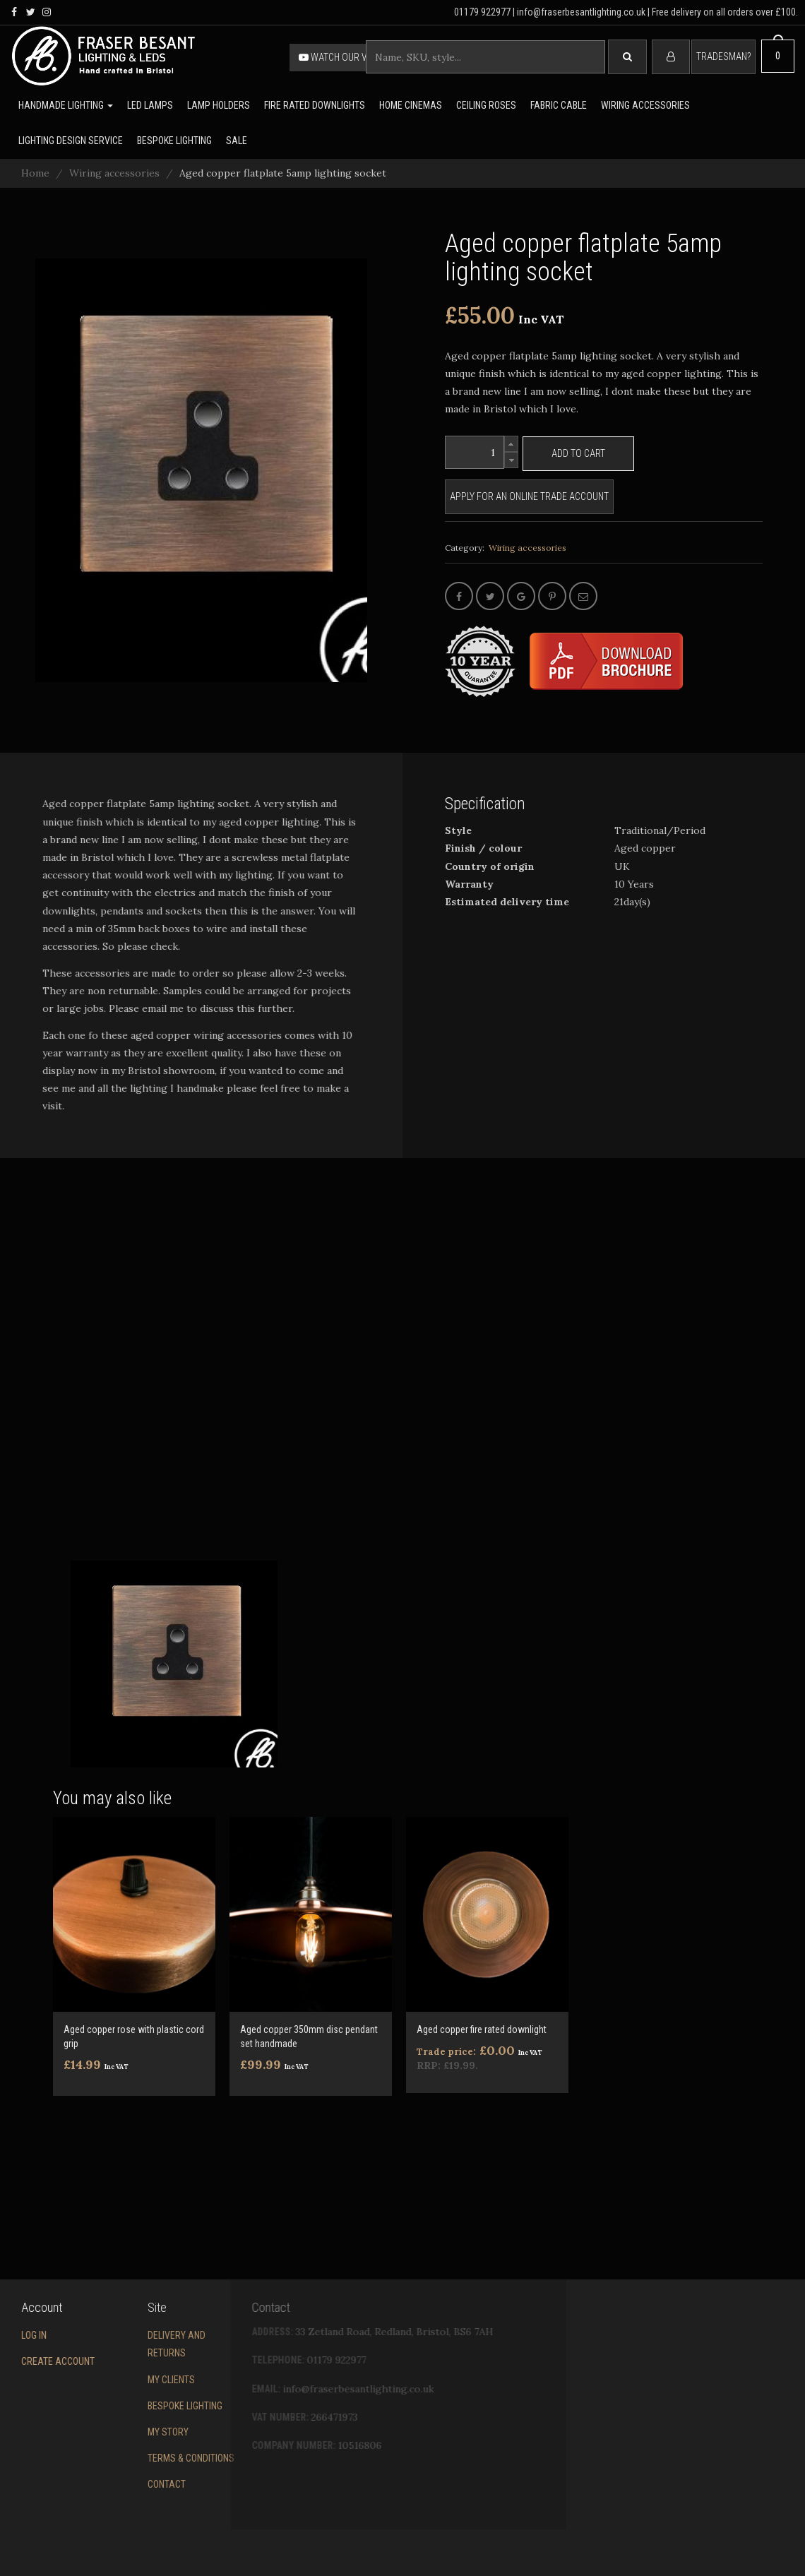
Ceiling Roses (486, 105)
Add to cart (578, 453)
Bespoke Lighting (127, 2405)
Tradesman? (723, 56)
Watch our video (342, 57)
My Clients (113, 2379)
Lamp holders (218, 105)
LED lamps (150, 105)
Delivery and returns (119, 2344)
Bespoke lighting (174, 140)
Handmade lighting (65, 105)
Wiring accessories (645, 105)
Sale (236, 140)
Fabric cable (558, 105)
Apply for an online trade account (529, 496)
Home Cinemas (410, 105)
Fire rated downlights (314, 105)
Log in (13, 2335)
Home (35, 173)
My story (110, 2432)
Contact (109, 2484)
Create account (37, 2361)
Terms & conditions (133, 2458)
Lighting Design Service (70, 140)
